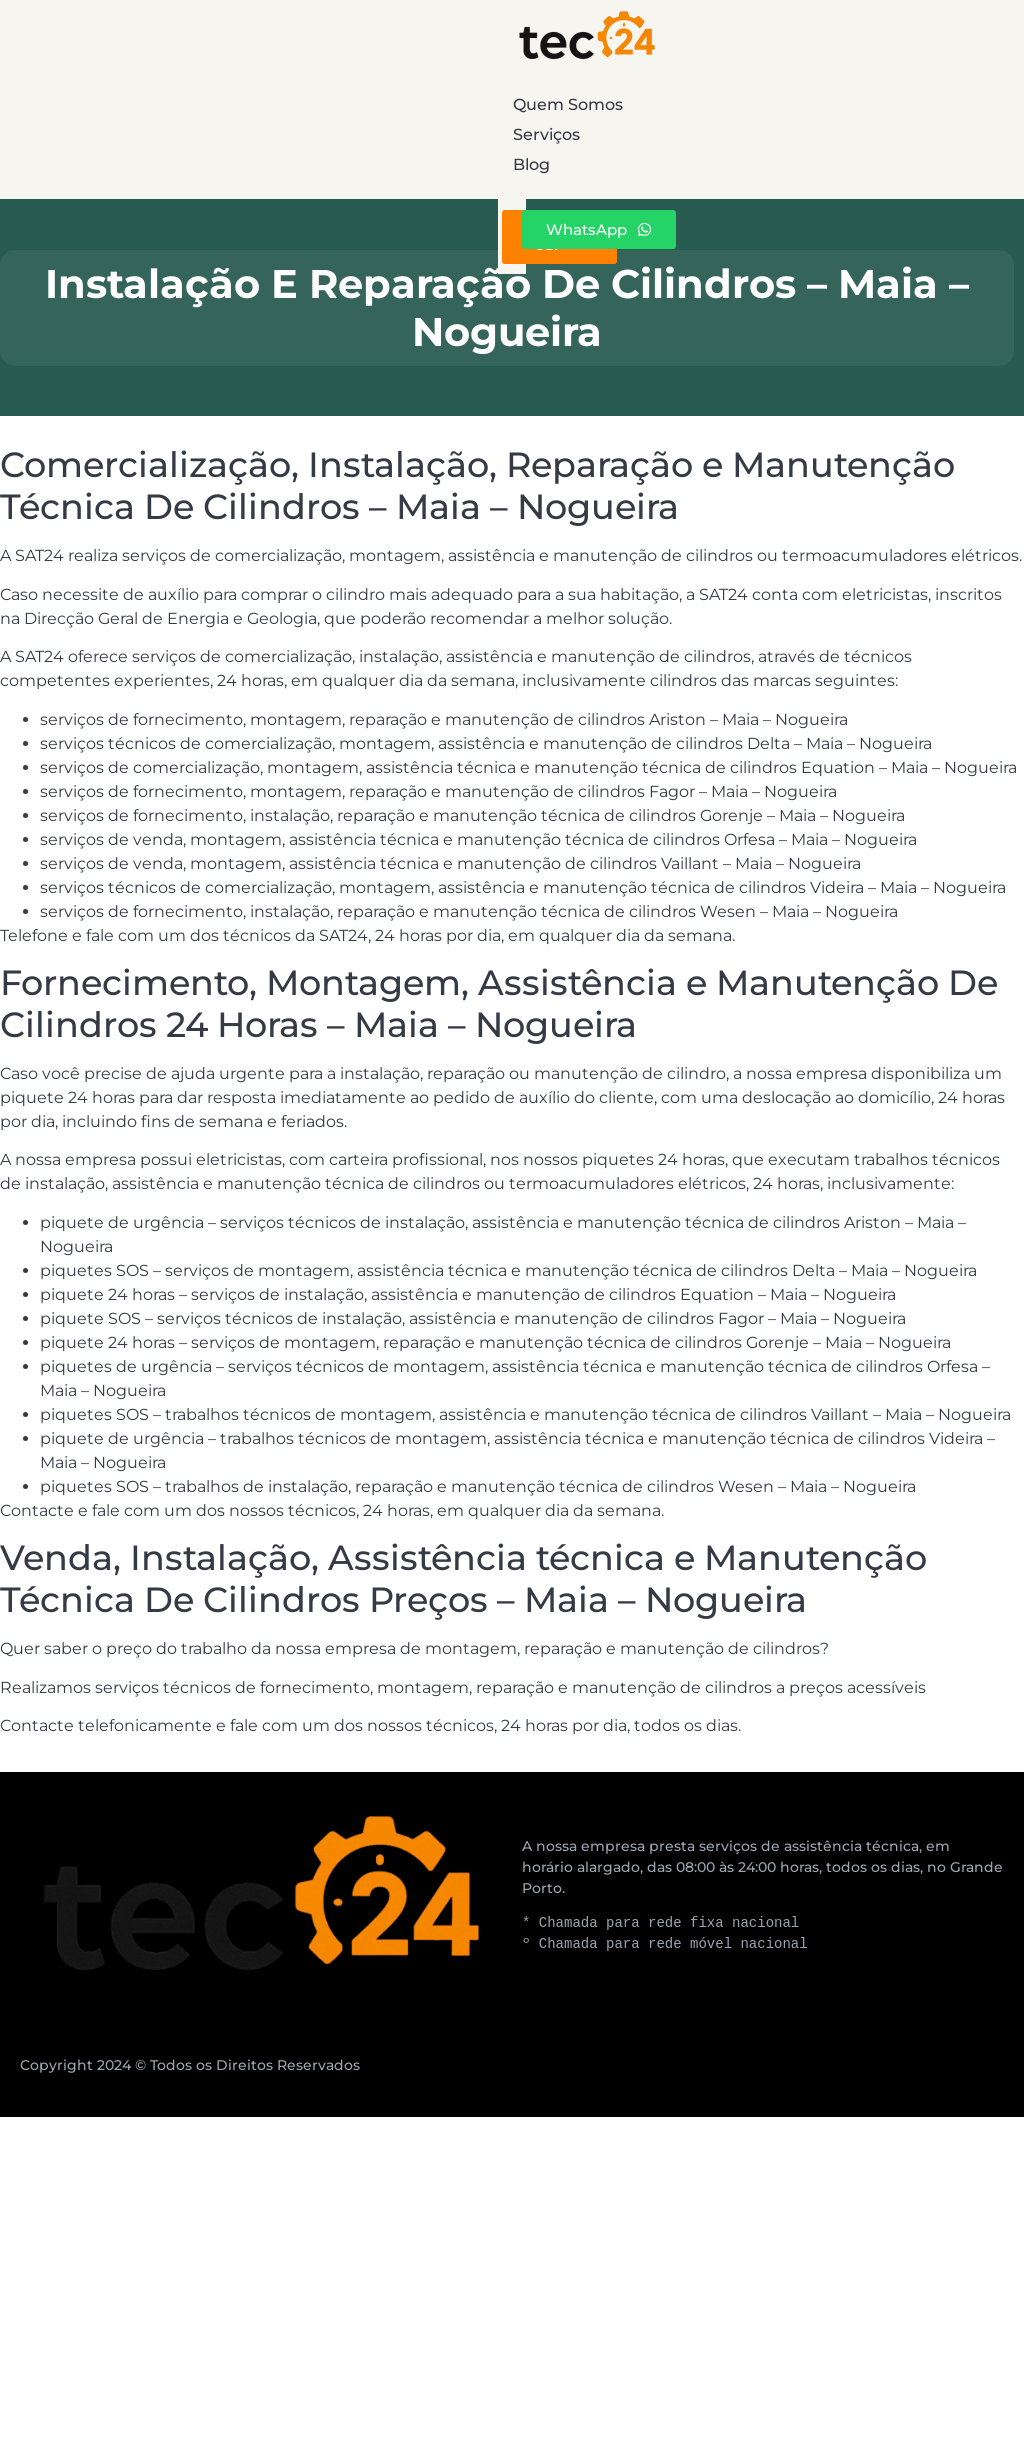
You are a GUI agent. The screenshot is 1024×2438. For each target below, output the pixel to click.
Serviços (548, 104)
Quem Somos (190, 104)
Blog (870, 104)
